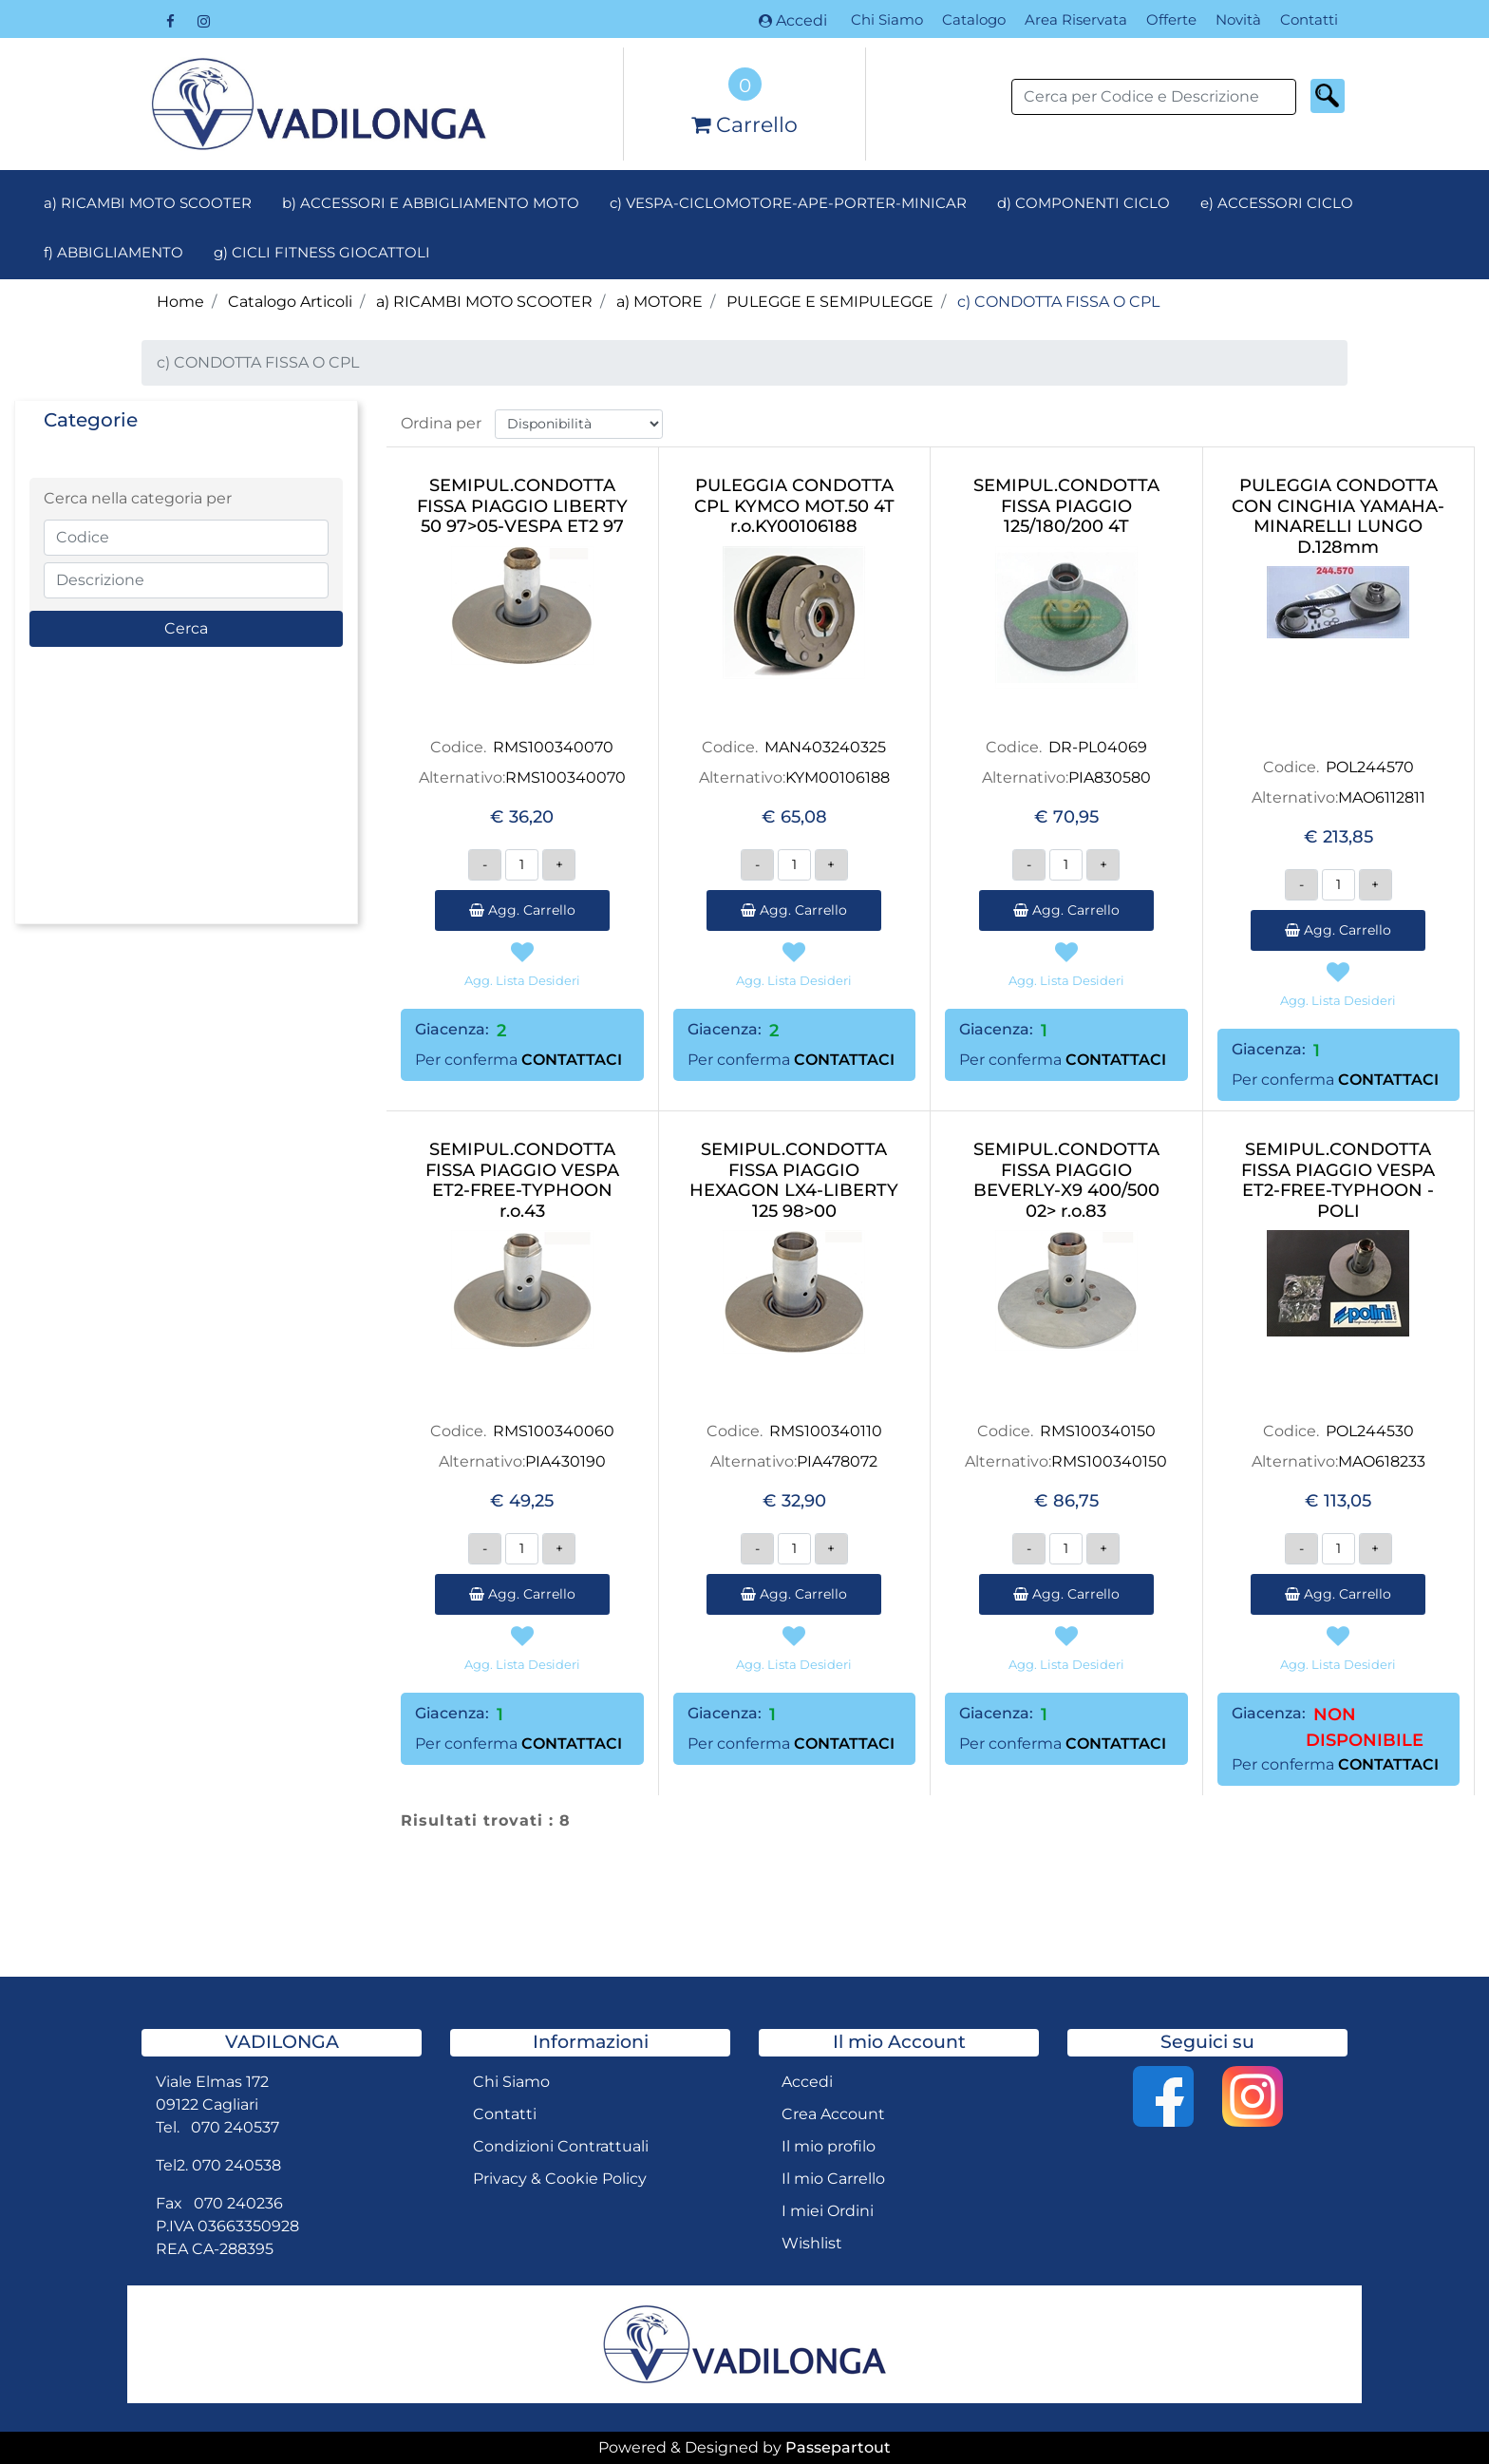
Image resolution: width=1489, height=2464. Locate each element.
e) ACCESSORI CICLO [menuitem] (1276, 203)
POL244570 (1370, 767)
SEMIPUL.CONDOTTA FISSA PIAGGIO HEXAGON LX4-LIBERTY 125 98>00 (793, 1181)
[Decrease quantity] (484, 865)
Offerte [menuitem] (1171, 19)
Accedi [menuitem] (807, 2082)
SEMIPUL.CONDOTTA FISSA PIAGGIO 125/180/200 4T (1066, 506)
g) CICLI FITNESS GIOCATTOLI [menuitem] (322, 252)
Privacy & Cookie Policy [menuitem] (560, 2179)
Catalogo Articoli (290, 302)
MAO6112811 (1381, 797)
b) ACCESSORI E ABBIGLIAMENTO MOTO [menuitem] (430, 203)
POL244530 (1370, 1431)
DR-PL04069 (1097, 747)
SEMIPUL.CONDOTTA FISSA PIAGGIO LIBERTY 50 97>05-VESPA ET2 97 (522, 506)
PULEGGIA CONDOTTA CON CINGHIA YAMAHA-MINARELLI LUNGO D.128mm (1338, 517)
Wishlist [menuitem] (812, 2243)
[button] (1327, 96)
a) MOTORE (659, 302)
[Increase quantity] (558, 865)
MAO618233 (1381, 1461)
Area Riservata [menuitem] (1076, 19)
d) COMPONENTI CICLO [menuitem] (1083, 203)
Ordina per (441, 423)
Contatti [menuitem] (1309, 19)
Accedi (793, 20)
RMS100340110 (825, 1431)
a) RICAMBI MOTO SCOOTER (484, 302)
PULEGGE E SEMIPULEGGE (829, 302)
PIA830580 (1109, 777)
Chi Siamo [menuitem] (887, 19)
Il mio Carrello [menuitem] (833, 2179)
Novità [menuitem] (1238, 19)
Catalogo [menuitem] (974, 19)
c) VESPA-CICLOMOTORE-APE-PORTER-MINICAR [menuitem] (788, 203)
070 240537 (235, 2127)
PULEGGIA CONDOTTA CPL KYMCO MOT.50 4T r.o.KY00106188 (794, 506)
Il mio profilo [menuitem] (829, 2146)
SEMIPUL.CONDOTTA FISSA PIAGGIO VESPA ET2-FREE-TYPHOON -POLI (1338, 1181)
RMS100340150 (1098, 1431)
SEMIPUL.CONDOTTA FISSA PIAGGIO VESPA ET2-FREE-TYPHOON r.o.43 (522, 1181)
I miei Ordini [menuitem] (828, 2211)
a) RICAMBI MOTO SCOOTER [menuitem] (148, 203)
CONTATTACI (571, 1060)
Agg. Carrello (522, 910)
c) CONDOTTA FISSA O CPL (1058, 302)
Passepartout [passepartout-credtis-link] (838, 2447)
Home (180, 302)
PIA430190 (565, 1461)
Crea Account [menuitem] (833, 2114)
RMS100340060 (553, 1431)
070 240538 (236, 2165)
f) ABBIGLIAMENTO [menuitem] (113, 252)
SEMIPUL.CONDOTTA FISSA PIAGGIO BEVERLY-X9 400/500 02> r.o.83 (1066, 1181)
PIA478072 (837, 1461)
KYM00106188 (837, 777)
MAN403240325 (825, 747)
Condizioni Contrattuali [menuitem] (561, 2146)
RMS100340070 (553, 747)
